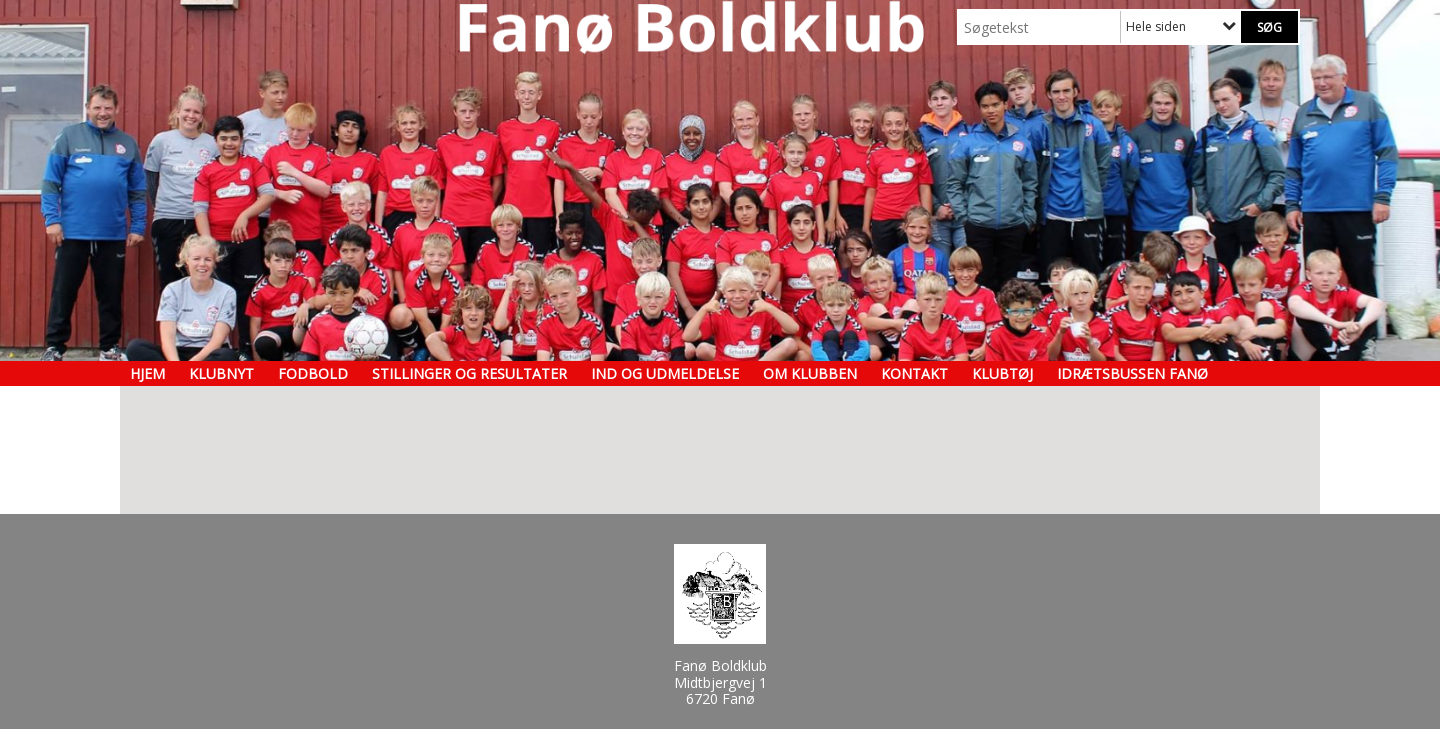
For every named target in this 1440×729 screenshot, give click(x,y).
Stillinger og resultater (469, 373)
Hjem (147, 373)
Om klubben (810, 373)
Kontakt (914, 373)
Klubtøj (1002, 373)
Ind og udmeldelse (665, 373)
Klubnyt (221, 373)
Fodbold (313, 373)
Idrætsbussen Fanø (1132, 373)
